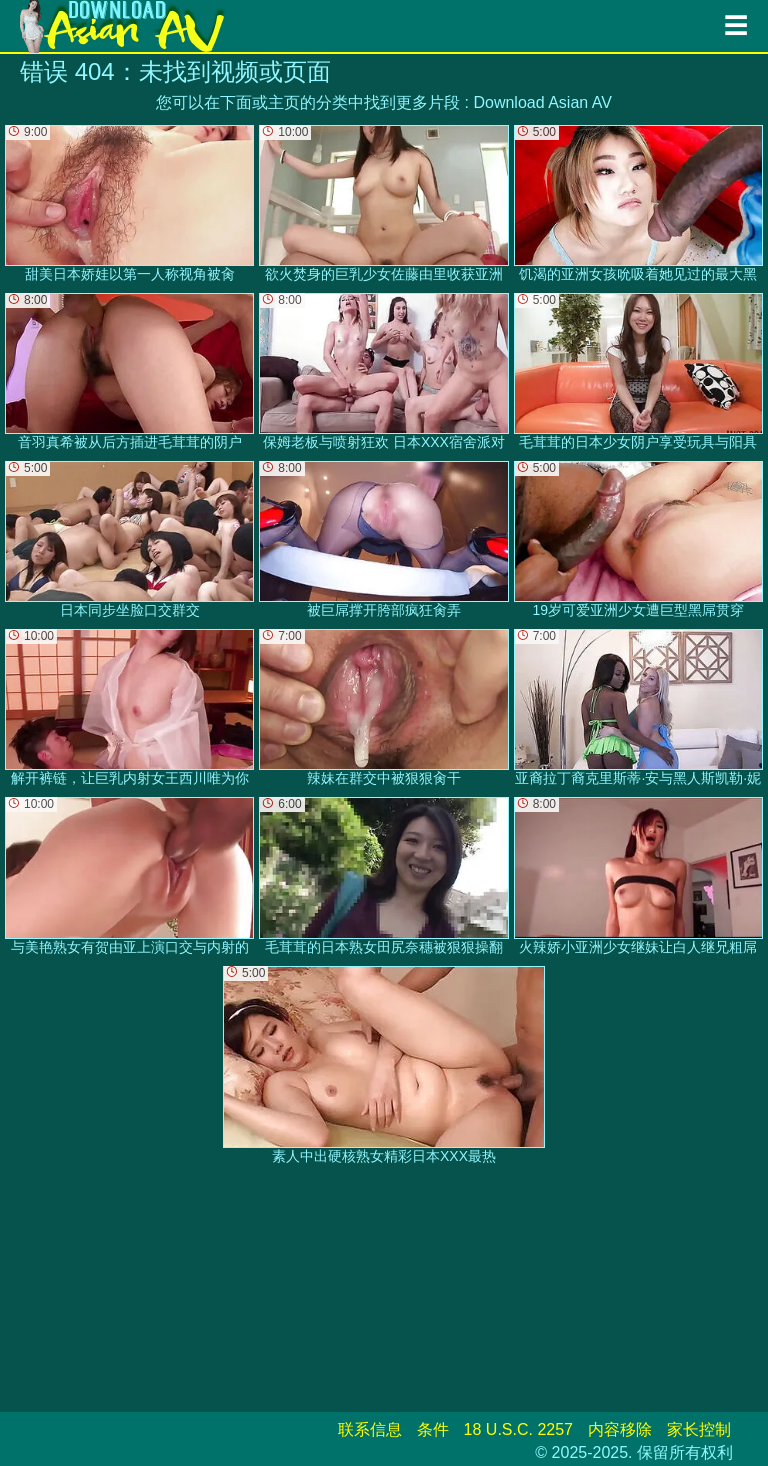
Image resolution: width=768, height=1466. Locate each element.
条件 (433, 1429)
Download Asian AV (542, 102)
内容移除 (620, 1429)
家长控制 (699, 1429)
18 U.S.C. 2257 (518, 1429)
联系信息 (370, 1429)
